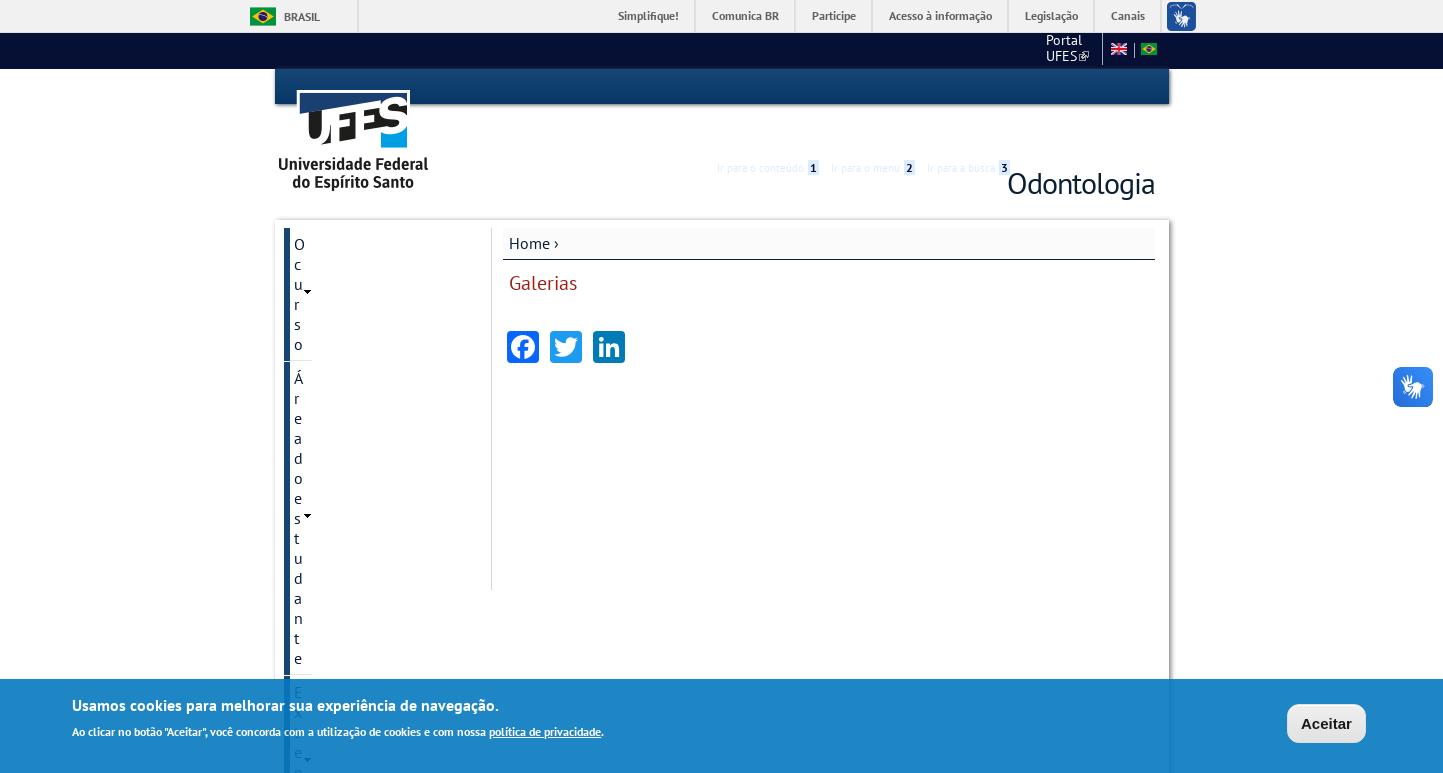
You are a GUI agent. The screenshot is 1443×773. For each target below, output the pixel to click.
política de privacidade (545, 731)
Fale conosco (1056, 50)
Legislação (1051, 15)
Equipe (318, 607)
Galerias (321, 344)
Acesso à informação (940, 15)
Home (529, 207)
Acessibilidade (1035, 87)
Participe (834, 15)
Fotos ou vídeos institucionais (345, 387)
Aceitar (1326, 723)
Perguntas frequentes (366, 573)
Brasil (302, 16)
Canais (1128, 15)
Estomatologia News (365, 539)
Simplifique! (648, 15)
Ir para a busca (968, 87)
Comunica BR (745, 15)
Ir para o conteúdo (768, 87)
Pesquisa (324, 310)
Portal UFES (912, 50)
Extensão (325, 276)
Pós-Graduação (345, 431)
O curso (320, 208)
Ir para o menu (873, 87)
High (1059, 88)
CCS (985, 50)
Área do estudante (356, 242)
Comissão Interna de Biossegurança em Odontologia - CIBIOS (367, 485)
